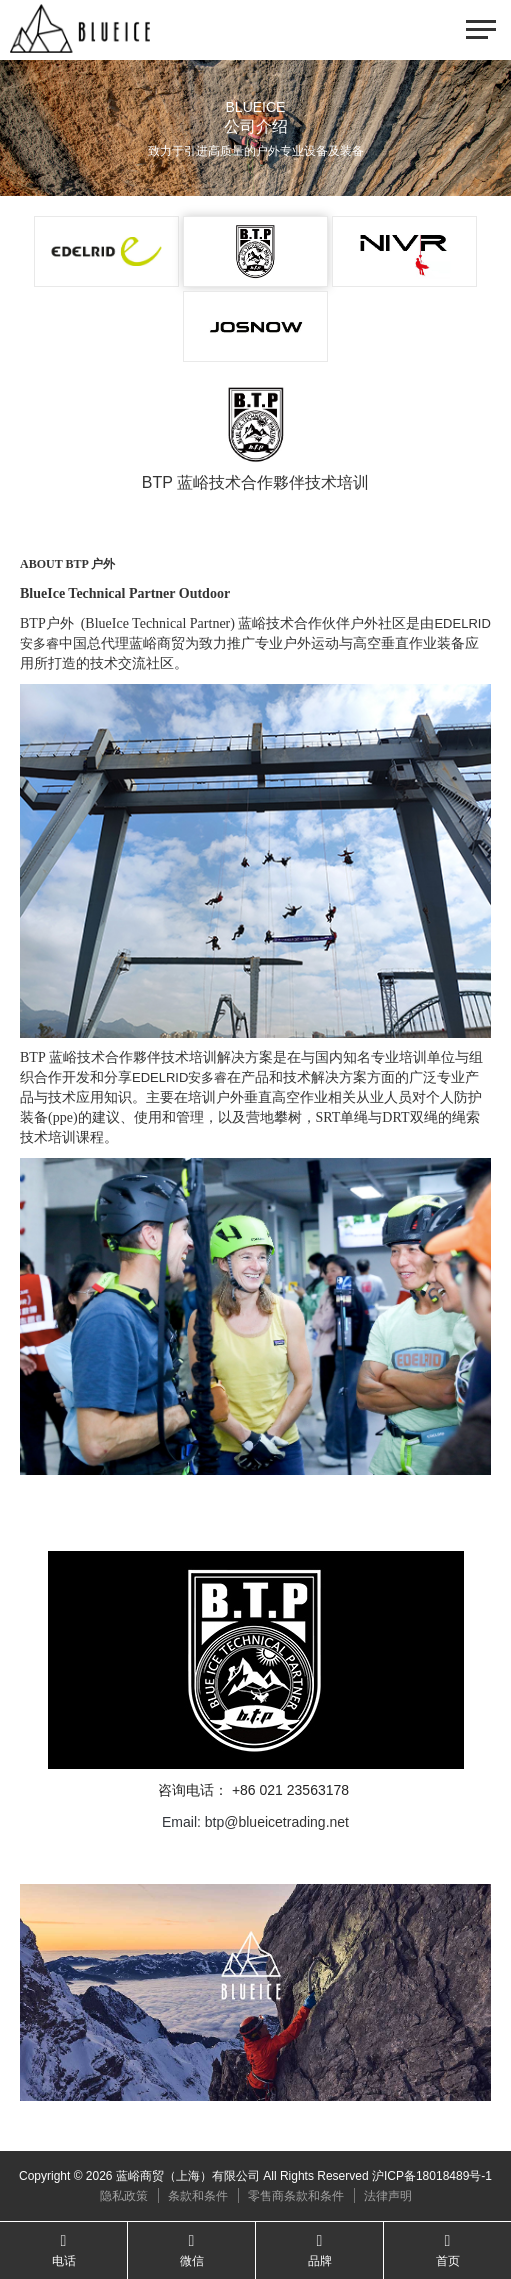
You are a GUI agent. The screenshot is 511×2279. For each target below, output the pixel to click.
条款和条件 (198, 2196)
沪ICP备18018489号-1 (432, 2176)
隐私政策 (124, 2196)
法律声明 (388, 2196)
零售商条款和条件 (296, 2196)
